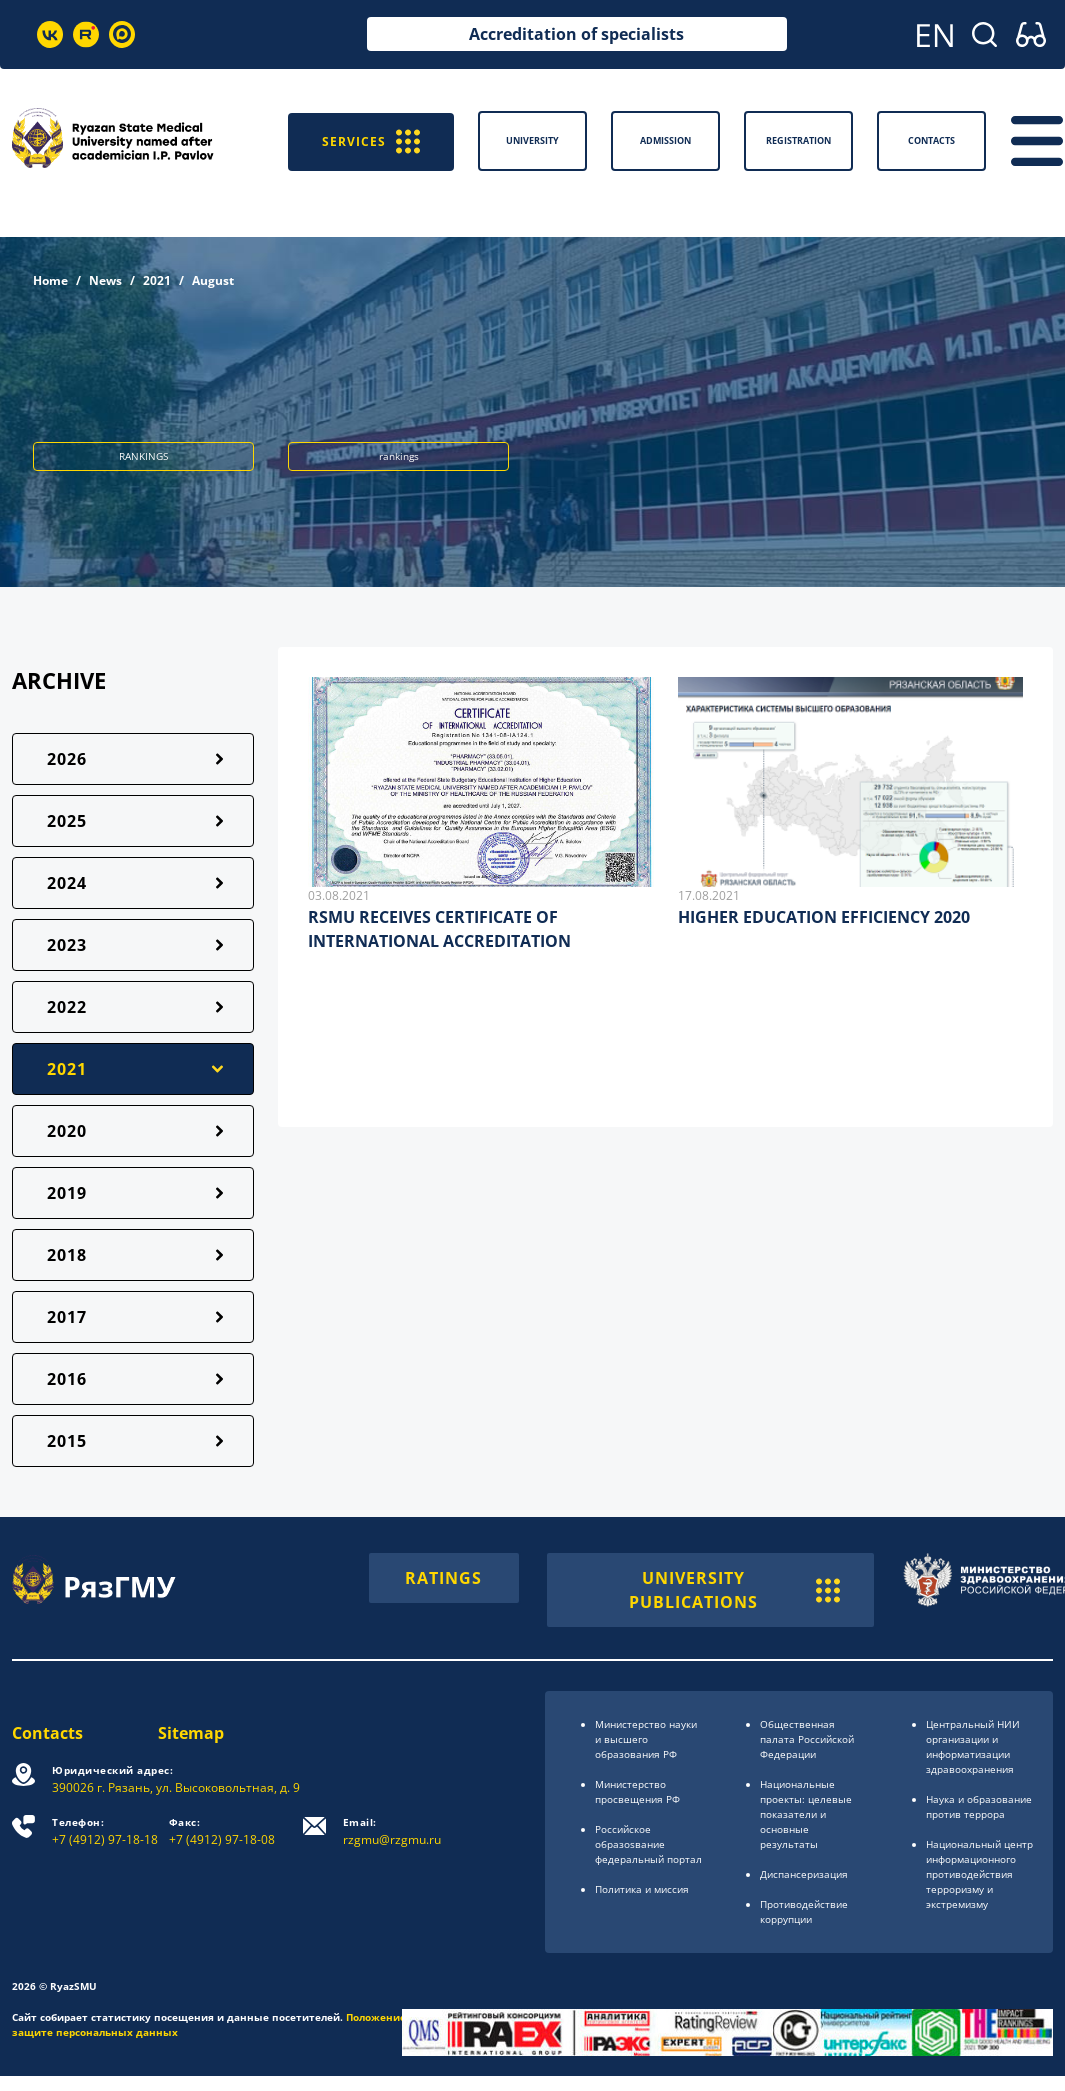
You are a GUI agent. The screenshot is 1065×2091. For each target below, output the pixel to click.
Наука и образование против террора (979, 1806)
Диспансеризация (804, 1874)
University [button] (532, 140)
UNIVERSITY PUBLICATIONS (734, 1590)
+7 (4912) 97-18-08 (222, 1831)
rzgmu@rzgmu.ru (392, 1831)
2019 (67, 1193)
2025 (67, 821)
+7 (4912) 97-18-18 (105, 1831)
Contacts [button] (931, 140)
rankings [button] (399, 456)
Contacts (47, 1733)
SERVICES (371, 140)
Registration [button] (798, 140)
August (213, 280)
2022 (67, 1007)
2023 (67, 945)
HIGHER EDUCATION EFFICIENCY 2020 (824, 917)
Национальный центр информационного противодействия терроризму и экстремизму (979, 1874)
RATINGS (443, 1578)
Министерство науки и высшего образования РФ (646, 1739)
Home (50, 280)
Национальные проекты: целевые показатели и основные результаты (806, 1814)
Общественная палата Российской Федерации (807, 1739)
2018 (67, 1255)
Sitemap (191, 1733)
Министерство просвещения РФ (637, 1791)
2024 (67, 883)
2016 (67, 1379)
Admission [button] (665, 140)
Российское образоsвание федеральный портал (648, 1844)
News (105, 280)
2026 (67, 759)
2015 (67, 1441)
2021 (157, 280)
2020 (67, 1131)
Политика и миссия (642, 1889)
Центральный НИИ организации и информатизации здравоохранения (973, 1746)
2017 (67, 1317)
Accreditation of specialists (576, 34)
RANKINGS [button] (143, 456)
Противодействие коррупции (804, 1911)
